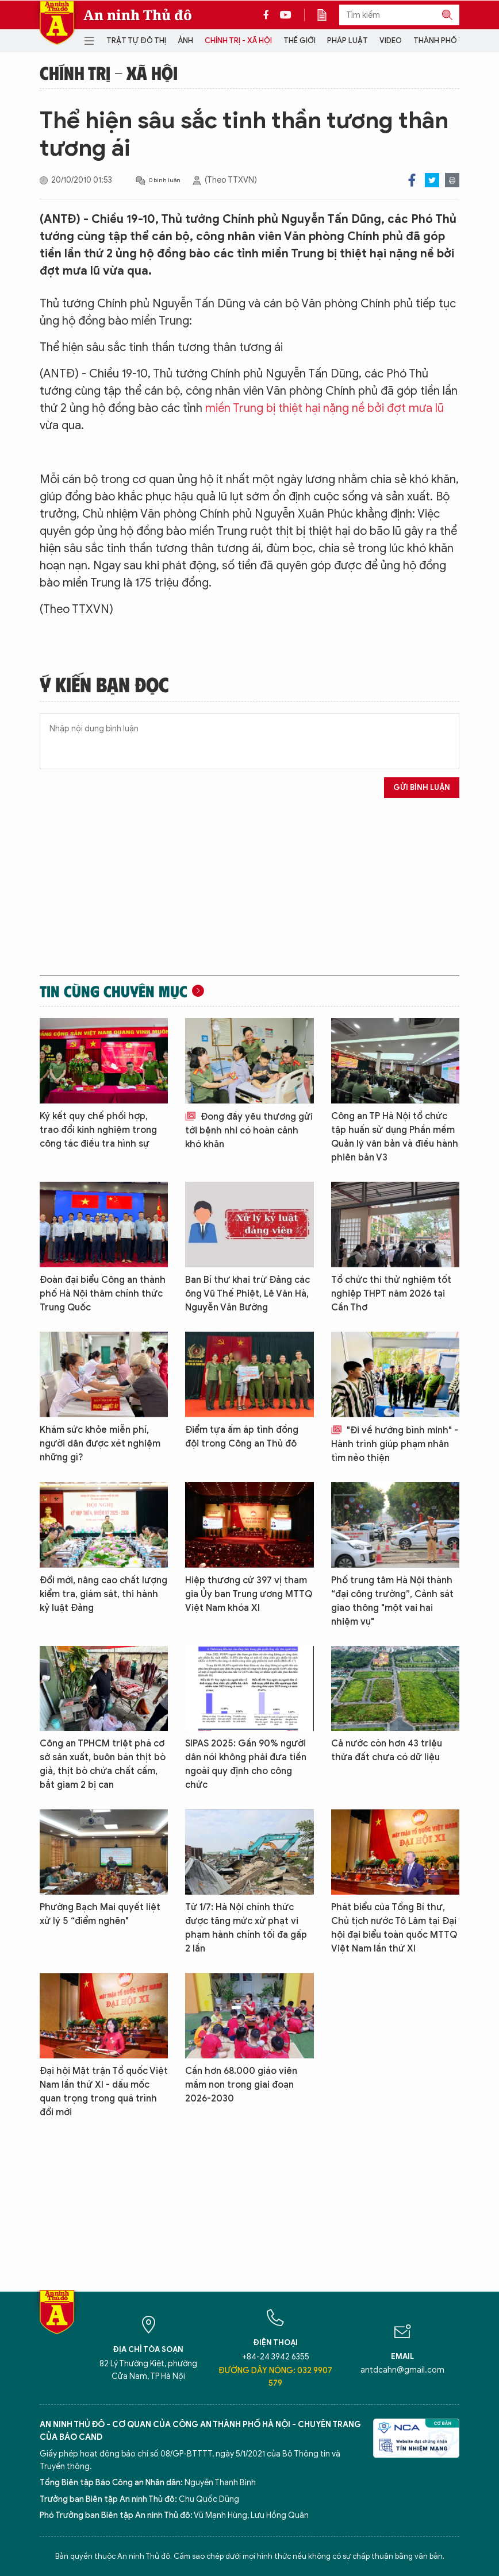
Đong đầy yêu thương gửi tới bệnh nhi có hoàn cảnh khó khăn (249, 1130)
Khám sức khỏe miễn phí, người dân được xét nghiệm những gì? (100, 1443)
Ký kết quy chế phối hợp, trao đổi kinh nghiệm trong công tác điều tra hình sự (98, 1130)
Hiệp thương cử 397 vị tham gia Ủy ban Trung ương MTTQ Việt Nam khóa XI (248, 1594)
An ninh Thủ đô (137, 15)
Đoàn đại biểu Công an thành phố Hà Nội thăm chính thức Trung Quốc (103, 1293)
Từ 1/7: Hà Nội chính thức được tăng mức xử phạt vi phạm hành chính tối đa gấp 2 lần (246, 1928)
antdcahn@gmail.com (402, 2370)
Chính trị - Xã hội (238, 40)
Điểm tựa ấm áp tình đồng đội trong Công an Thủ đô (241, 1436)
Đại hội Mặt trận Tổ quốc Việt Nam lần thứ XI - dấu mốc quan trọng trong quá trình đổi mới (104, 2091)
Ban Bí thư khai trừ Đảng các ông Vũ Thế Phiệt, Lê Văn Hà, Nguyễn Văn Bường (247, 1293)
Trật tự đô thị (136, 40)
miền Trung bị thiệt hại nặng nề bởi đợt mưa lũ (324, 408)
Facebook (412, 180)
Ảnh (185, 40)
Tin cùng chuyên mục (113, 991)
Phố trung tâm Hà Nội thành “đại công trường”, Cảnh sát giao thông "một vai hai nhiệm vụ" (392, 1601)
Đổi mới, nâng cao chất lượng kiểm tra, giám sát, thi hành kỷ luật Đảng (103, 1594)
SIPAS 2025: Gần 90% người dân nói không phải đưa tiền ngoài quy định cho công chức (245, 1764)
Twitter (432, 180)
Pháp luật (347, 40)
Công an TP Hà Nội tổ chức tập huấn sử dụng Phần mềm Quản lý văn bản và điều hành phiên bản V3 (394, 1136)
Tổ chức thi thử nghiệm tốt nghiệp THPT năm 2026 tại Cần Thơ (391, 1293)
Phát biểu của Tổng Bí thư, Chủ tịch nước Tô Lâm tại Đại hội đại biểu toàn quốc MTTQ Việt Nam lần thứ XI (394, 1928)
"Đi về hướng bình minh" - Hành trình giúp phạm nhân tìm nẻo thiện (394, 1444)
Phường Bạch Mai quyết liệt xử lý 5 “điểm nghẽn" (100, 1914)
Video (390, 40)
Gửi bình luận (421, 787)
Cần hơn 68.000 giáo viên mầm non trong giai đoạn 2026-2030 (241, 2084)
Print (452, 180)
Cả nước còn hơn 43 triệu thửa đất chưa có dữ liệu (386, 1750)
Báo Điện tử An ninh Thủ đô (57, 23)
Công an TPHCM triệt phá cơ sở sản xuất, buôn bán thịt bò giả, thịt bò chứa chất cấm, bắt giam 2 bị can (103, 1764)
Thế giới (299, 40)
